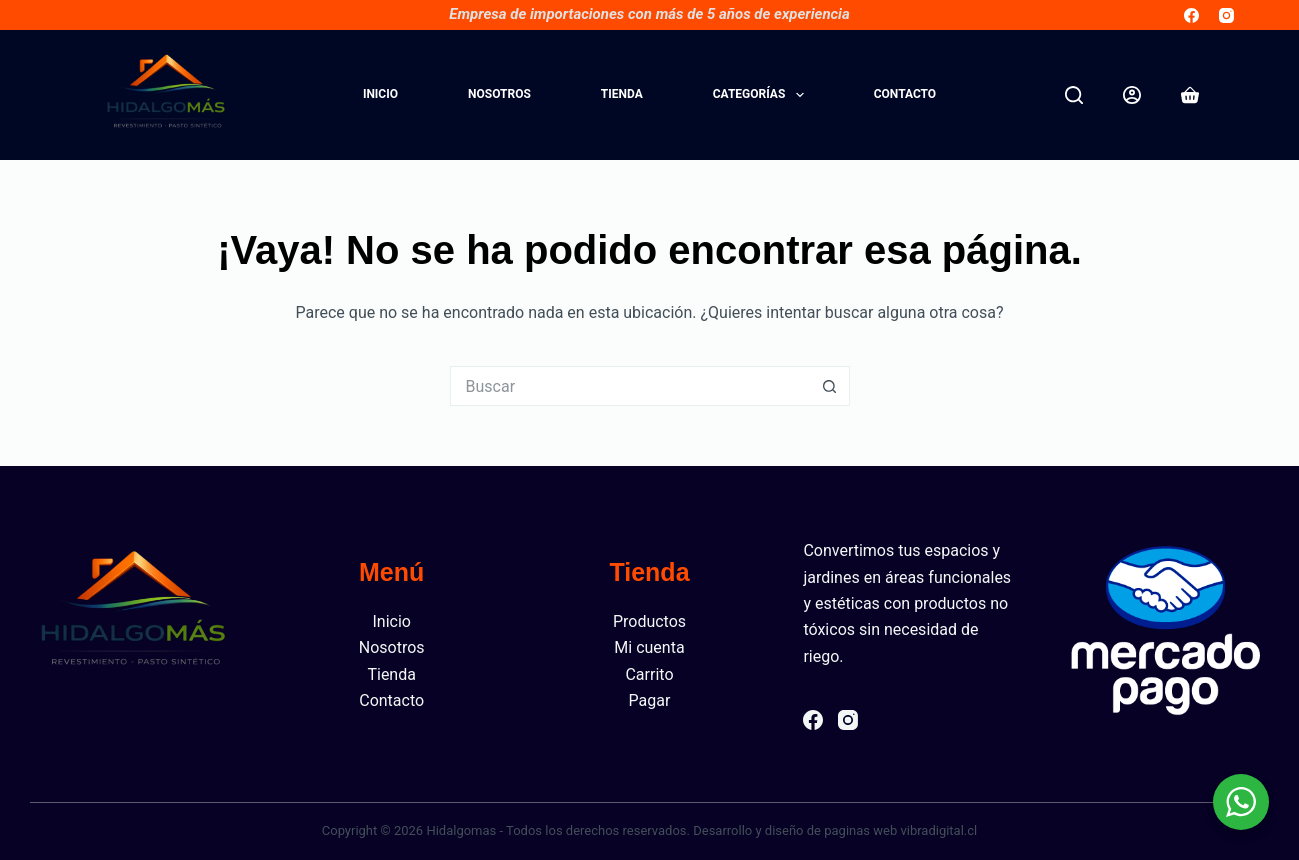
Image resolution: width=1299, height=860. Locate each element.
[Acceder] (1132, 95)
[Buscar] (1074, 95)
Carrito (649, 674)
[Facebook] (1191, 15)
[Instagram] (1226, 15)
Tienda (622, 94)
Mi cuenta (649, 647)
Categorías (762, 95)
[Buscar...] (630, 386)
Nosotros (499, 94)
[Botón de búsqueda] (830, 386)
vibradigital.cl (938, 830)
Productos (649, 621)
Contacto (905, 94)
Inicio (380, 94)
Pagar (650, 700)
